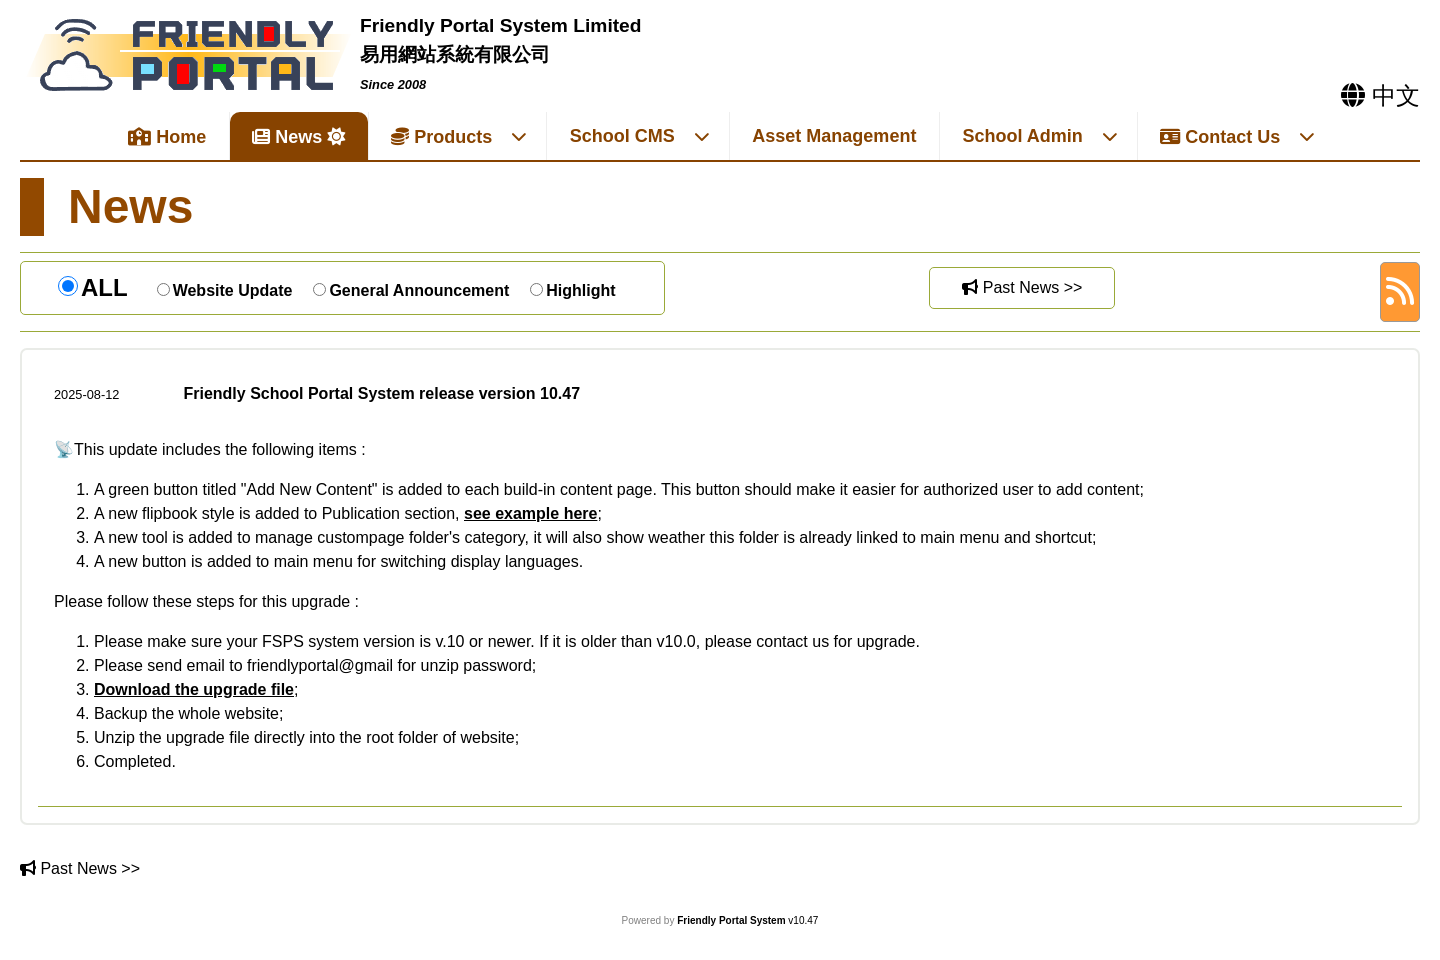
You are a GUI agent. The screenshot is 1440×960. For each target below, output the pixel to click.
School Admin (1040, 136)
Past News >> (1022, 287)
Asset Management (834, 136)
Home (167, 137)
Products (459, 137)
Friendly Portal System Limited (501, 25)
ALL (104, 287)
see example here (530, 513)
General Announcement (419, 290)
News (287, 137)
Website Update (233, 290)
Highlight (580, 290)
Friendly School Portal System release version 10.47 (381, 393)
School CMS (640, 136)
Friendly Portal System (732, 920)
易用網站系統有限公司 (455, 54)
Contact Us (1238, 137)
